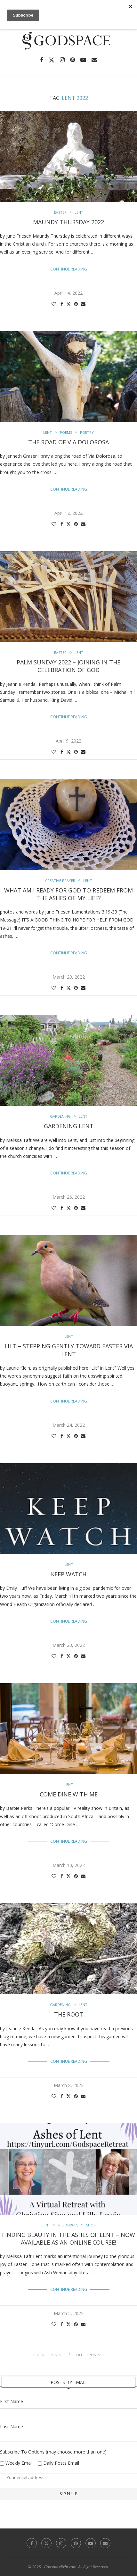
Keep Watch (68, 1574)
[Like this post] (54, 304)
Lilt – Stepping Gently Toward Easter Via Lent (68, 1350)
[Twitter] (51, 60)
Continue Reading (68, 269)
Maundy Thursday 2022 (68, 222)
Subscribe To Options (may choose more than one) (53, 2452)
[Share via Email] (83, 304)
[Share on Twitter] (68, 304)
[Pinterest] (72, 60)
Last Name (11, 2427)
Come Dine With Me (69, 1794)
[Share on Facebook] (61, 304)
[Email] (94, 60)
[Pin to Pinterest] (76, 304)
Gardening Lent (68, 1126)
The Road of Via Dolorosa (68, 442)
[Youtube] (83, 60)
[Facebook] (41, 60)
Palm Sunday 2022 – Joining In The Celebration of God (68, 666)
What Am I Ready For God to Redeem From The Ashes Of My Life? (68, 894)
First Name (11, 2401)
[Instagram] (62, 60)
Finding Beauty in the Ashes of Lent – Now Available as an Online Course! (68, 2238)
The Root (68, 2014)
